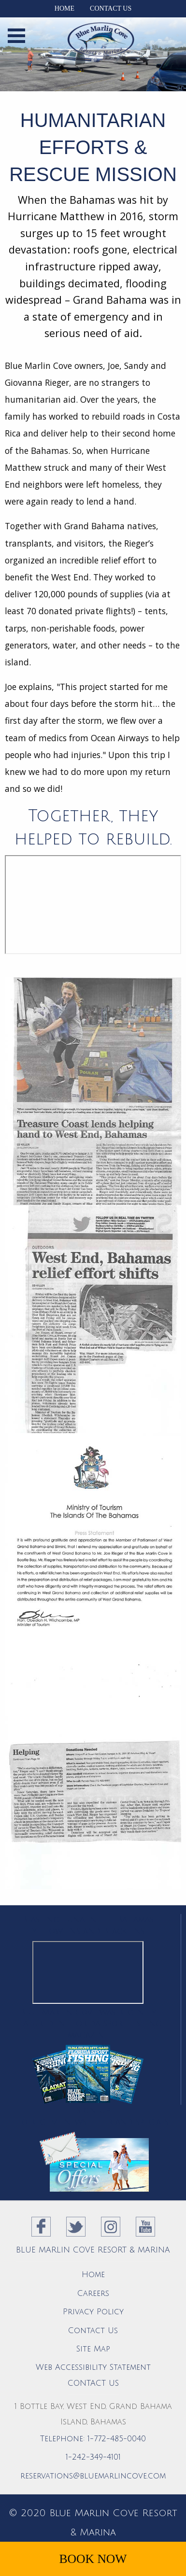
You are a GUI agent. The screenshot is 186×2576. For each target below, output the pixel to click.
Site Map (93, 2349)
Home (64, 8)
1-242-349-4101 (93, 2457)
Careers (93, 2293)
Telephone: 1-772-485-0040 (93, 2439)
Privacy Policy (93, 2312)
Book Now (93, 2559)
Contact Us (110, 8)
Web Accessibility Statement (93, 2367)
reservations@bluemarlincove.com (93, 2476)
